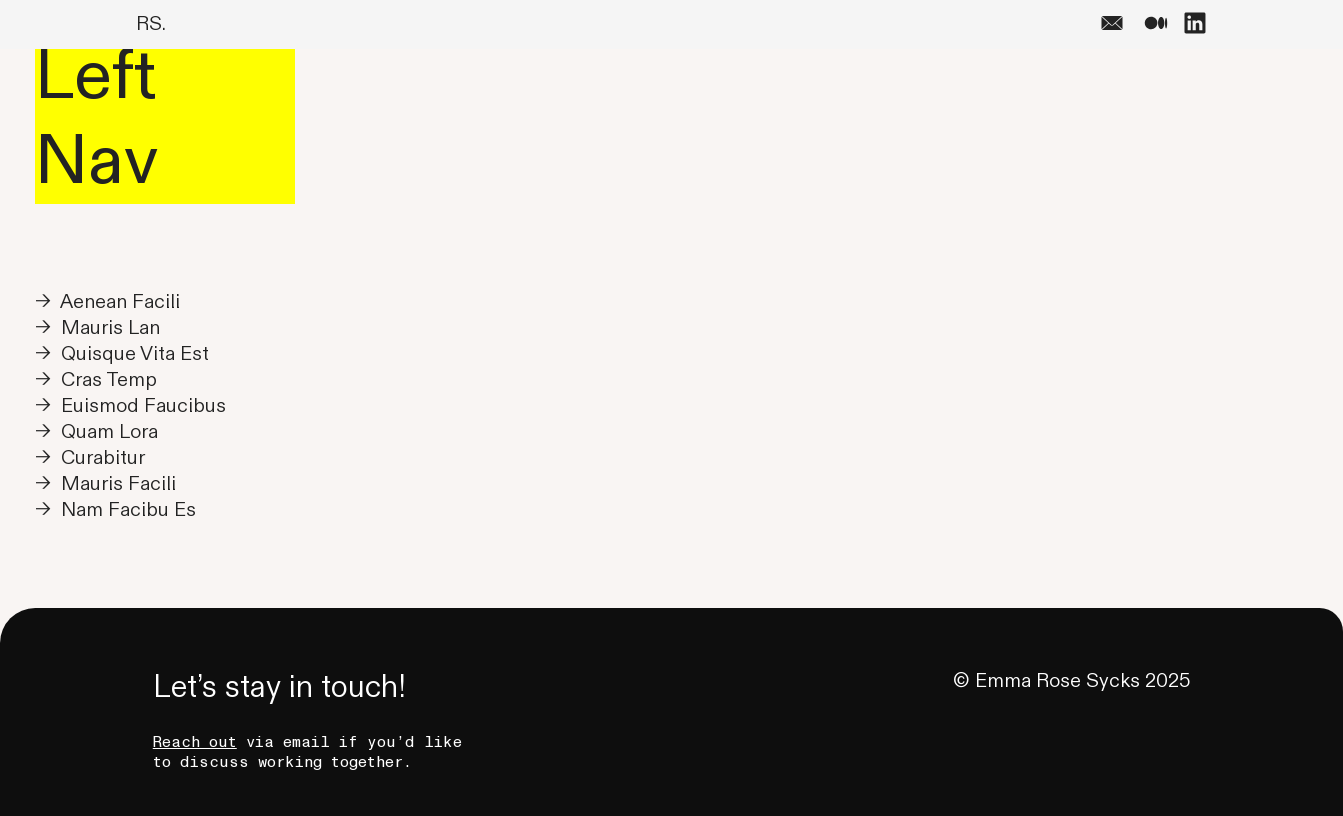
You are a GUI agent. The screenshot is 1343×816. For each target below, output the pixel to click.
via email (241, 742)
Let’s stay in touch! (279, 687)
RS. (151, 24)
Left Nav (96, 119)
